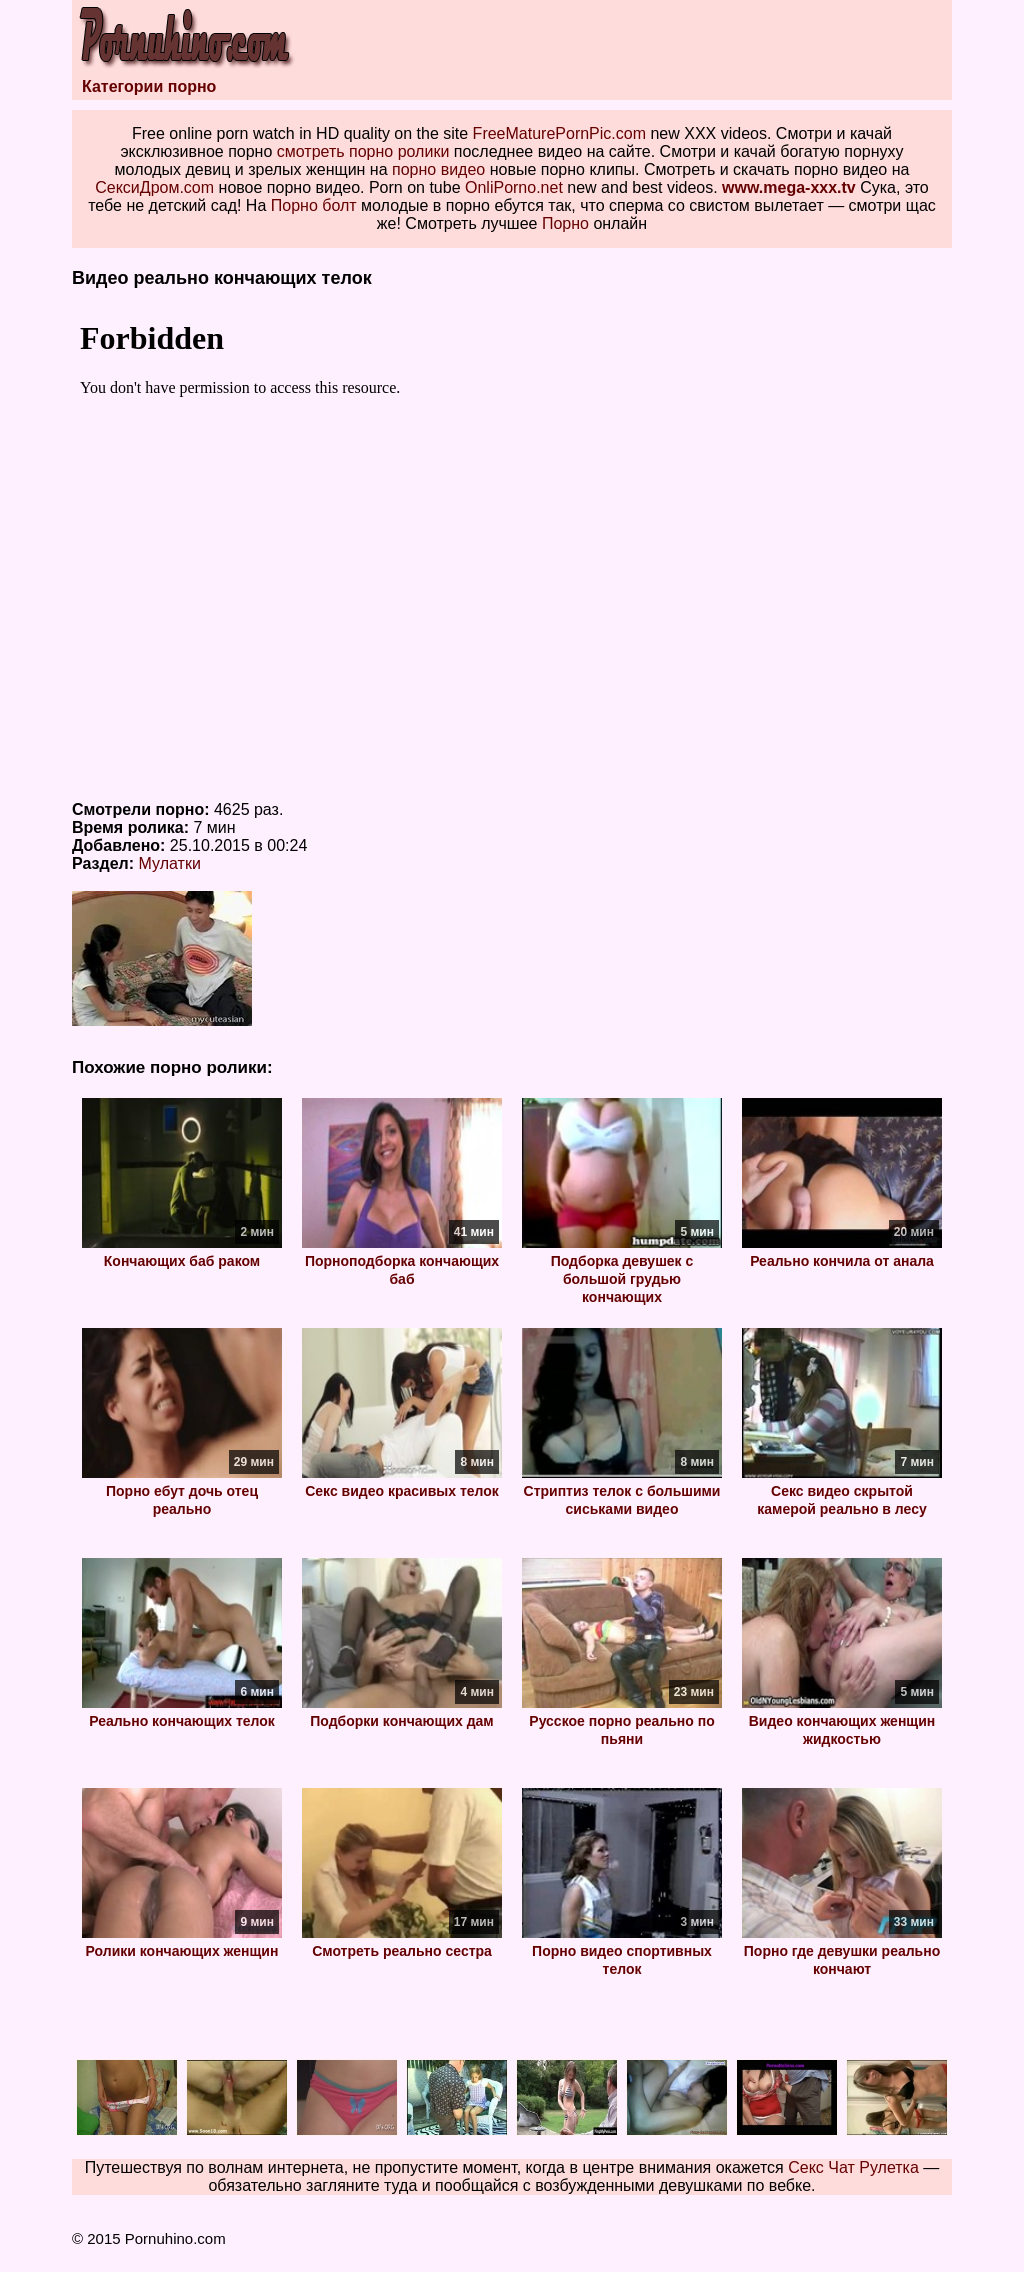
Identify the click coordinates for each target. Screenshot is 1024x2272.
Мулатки (170, 863)
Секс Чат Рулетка (853, 2167)
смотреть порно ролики (363, 151)
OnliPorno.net (514, 187)
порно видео (438, 169)
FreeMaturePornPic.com (559, 133)
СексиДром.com (154, 187)
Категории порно (149, 86)
